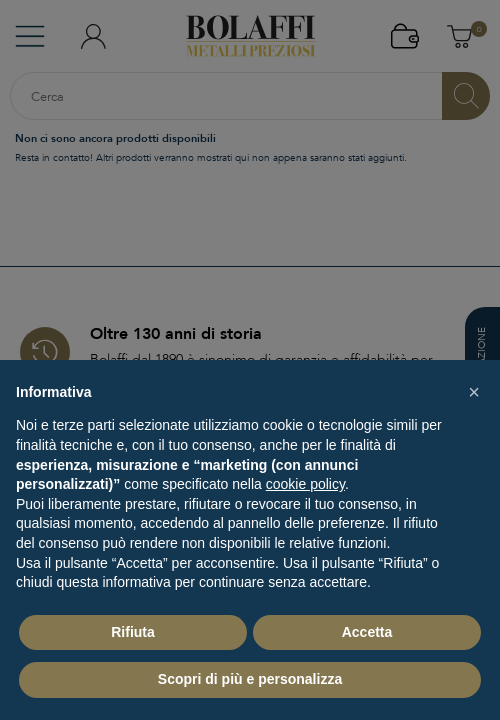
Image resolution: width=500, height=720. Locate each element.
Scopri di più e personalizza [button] (250, 679)
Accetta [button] (367, 632)
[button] (474, 392)
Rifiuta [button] (133, 632)
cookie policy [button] (305, 484)
